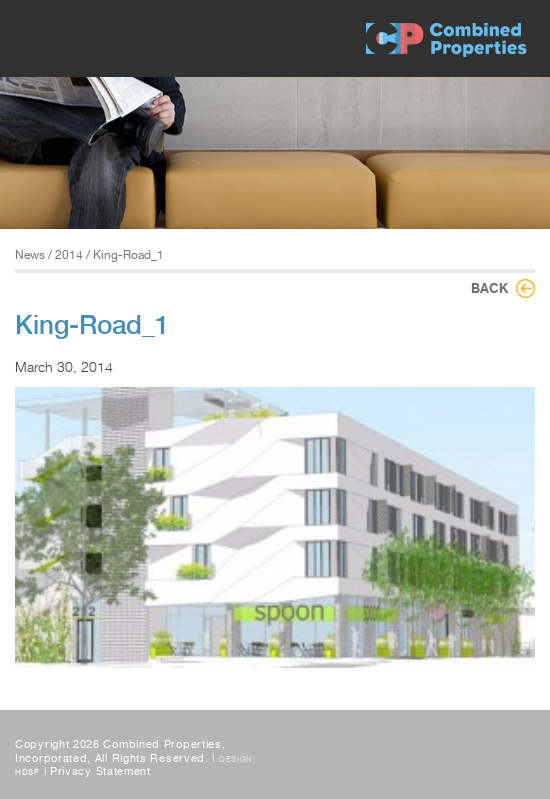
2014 (69, 255)
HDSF (27, 772)
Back (489, 288)
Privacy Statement (100, 771)
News (30, 255)
